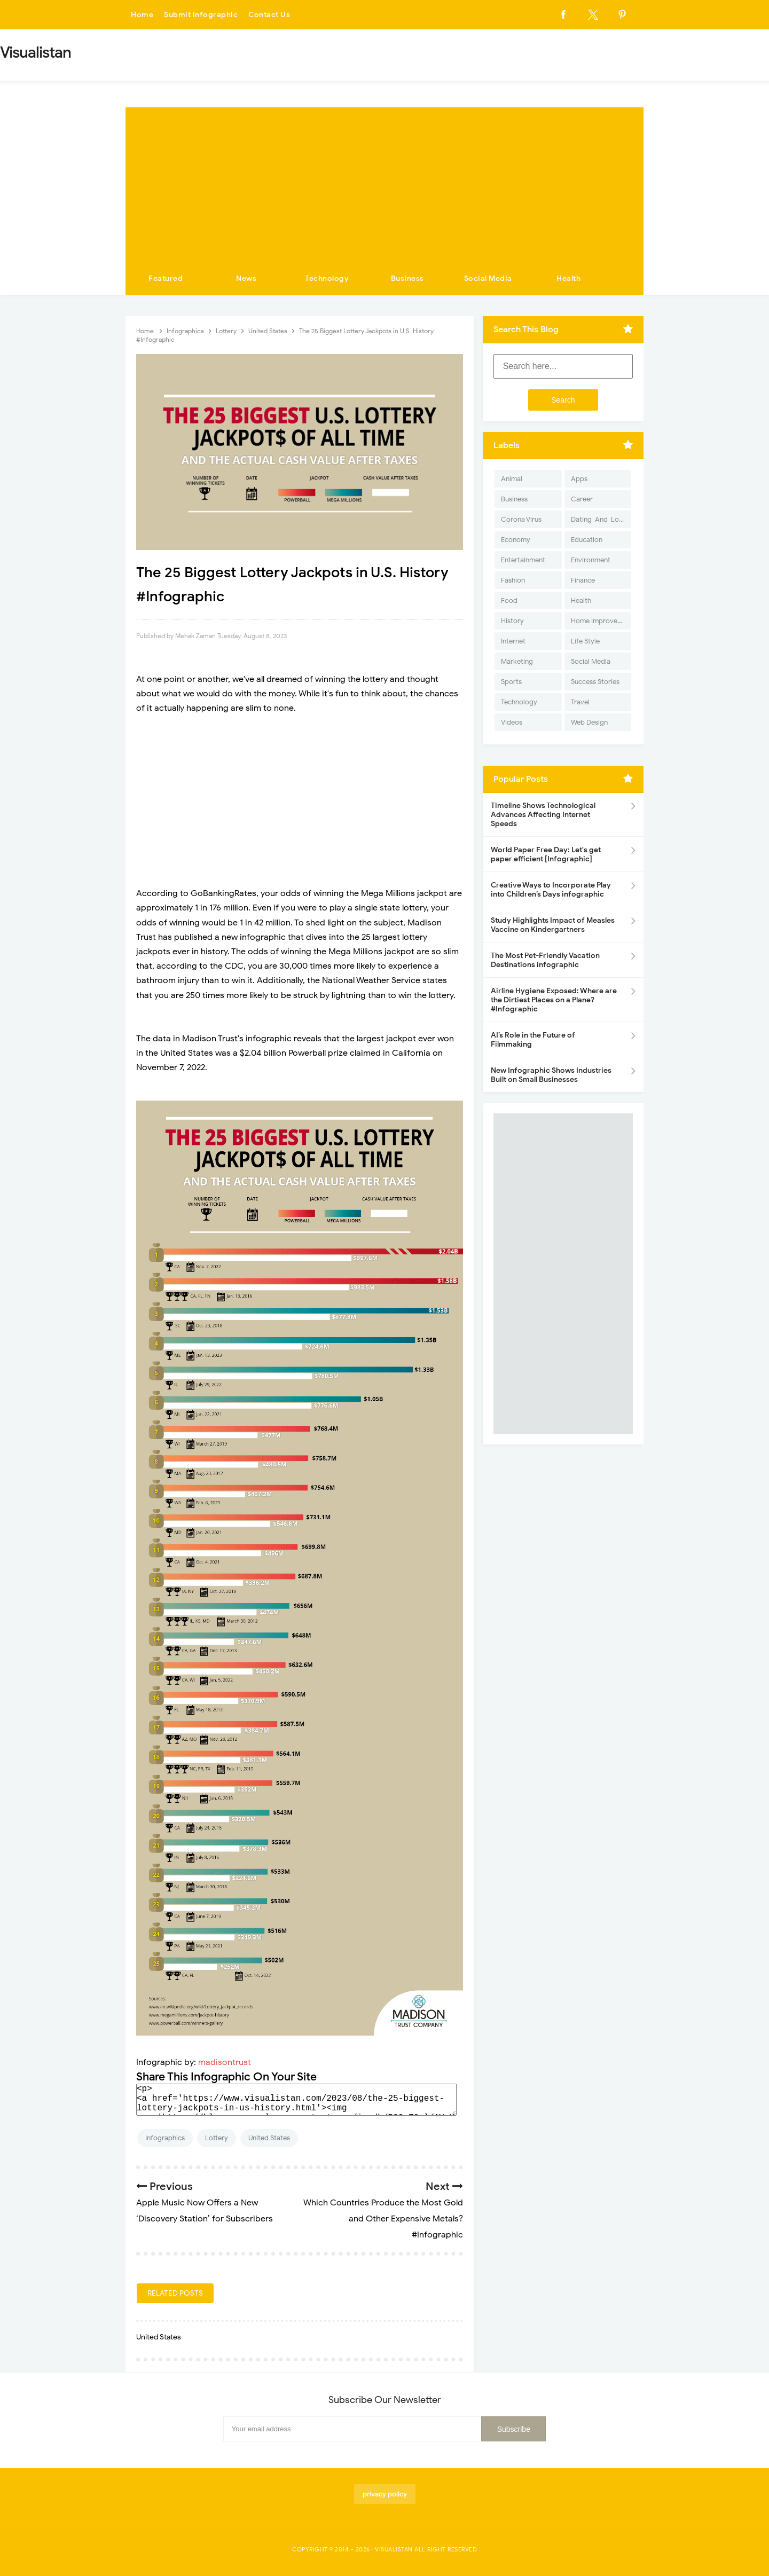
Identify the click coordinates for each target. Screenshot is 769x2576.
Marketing (517, 661)
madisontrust (224, 2062)
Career (582, 499)
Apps (579, 478)
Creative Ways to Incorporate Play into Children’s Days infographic (551, 890)
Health (568, 278)
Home (142, 14)
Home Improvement (601, 620)
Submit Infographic (201, 14)
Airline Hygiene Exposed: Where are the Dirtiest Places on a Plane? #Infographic (554, 1000)
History (512, 620)
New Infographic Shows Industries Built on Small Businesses (551, 1075)
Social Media (488, 278)
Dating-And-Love (598, 519)
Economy (515, 539)
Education (586, 539)
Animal (511, 478)
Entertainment (523, 559)
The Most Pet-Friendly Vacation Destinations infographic (545, 960)
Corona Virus (521, 519)
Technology (327, 278)
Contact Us (269, 14)
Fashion (513, 580)
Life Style (585, 641)
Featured (165, 278)
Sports (511, 681)
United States (269, 2137)
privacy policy (385, 2494)
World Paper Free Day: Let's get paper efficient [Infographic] (546, 854)
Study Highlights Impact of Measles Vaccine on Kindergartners (553, 925)
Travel (580, 701)
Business (407, 278)
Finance (583, 580)
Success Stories (595, 681)
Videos (511, 722)
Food (509, 600)
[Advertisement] (384, 182)
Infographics (165, 2137)
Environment (590, 559)
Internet (513, 641)
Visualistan (394, 2549)
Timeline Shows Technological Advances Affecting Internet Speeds (543, 814)
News (246, 278)
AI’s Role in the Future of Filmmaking (533, 1040)
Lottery (216, 2137)
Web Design (589, 722)
